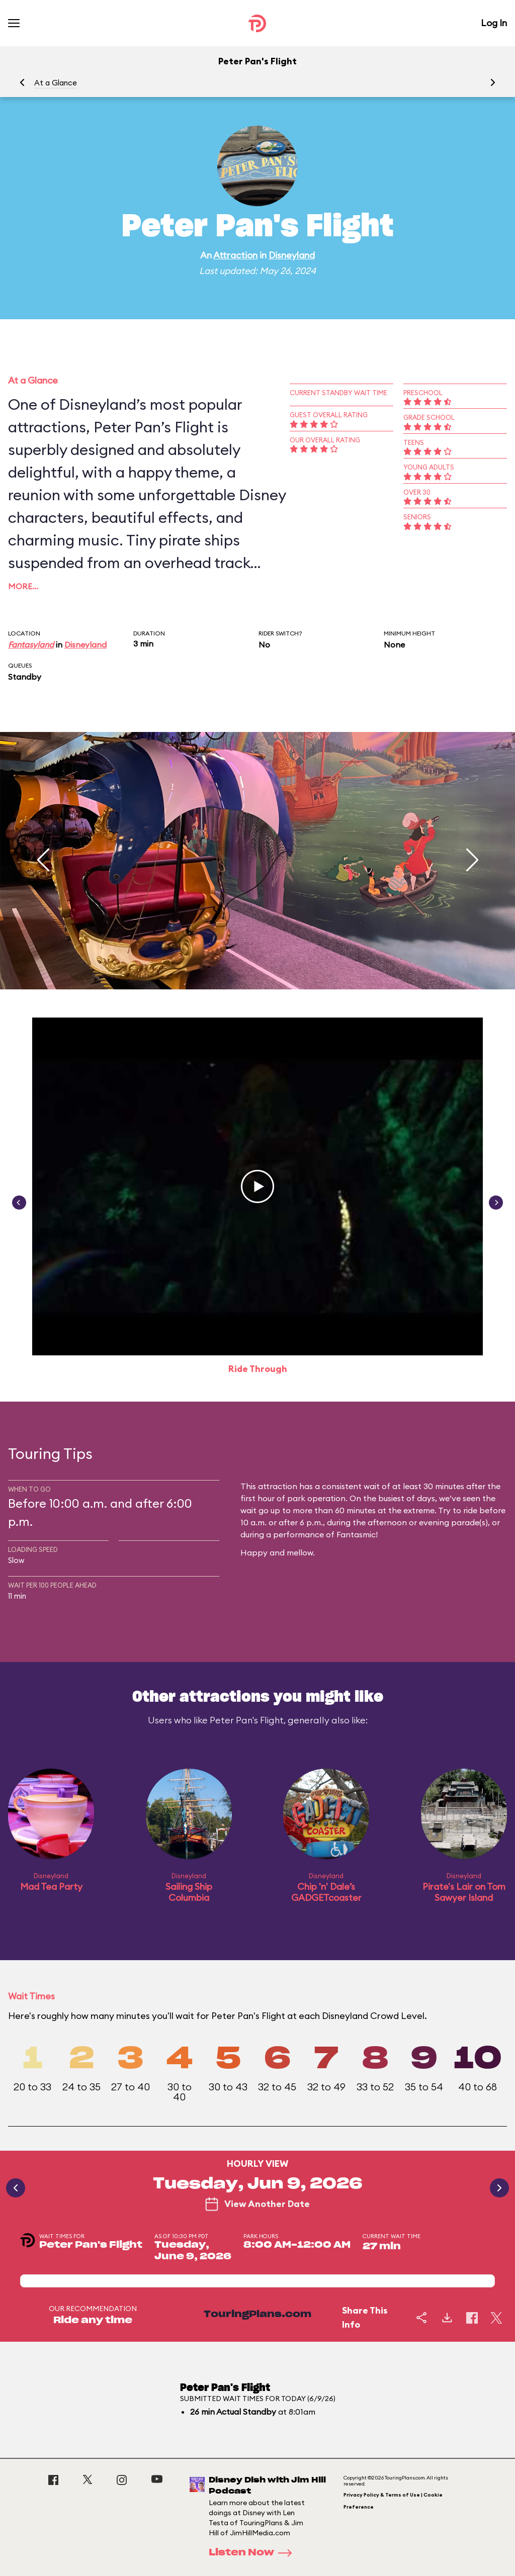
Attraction (235, 255)
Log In (494, 23)
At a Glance (55, 82)
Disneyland (292, 255)
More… (23, 586)
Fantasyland (31, 644)
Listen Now (253, 2552)
